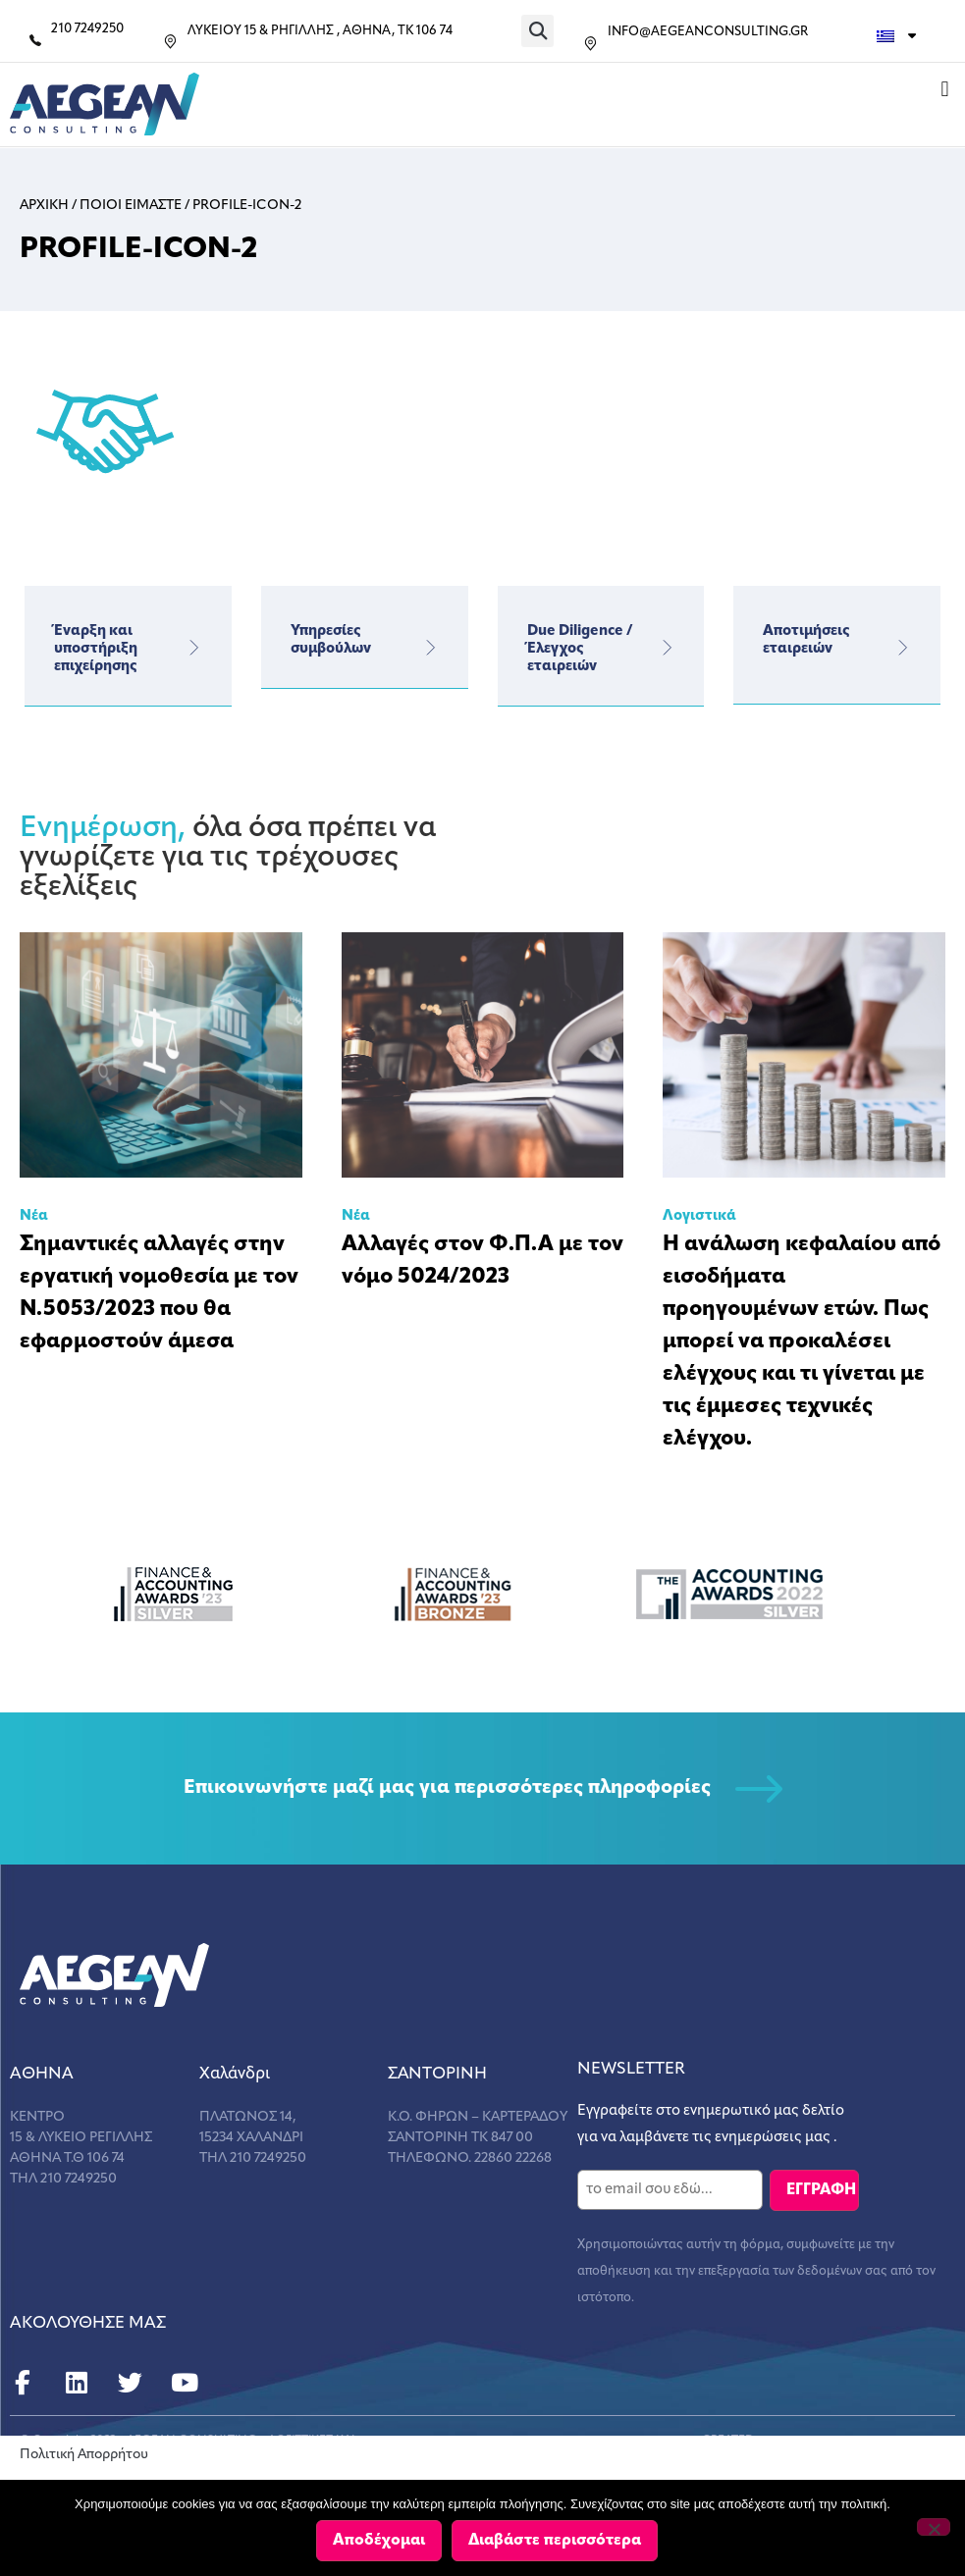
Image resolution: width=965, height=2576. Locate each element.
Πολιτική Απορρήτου (84, 2454)
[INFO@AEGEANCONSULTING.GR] (590, 43)
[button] (537, 31)
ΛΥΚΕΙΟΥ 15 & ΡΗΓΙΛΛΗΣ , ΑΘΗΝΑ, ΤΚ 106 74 (320, 31)
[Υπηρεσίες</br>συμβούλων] (431, 648)
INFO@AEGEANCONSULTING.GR (708, 32)
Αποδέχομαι (380, 2541)
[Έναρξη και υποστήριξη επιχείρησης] (194, 648)
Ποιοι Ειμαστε (131, 205)
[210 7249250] (35, 40)
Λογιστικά (699, 1216)
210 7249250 (87, 29)
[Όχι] (933, 2527)
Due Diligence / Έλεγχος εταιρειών (580, 649)
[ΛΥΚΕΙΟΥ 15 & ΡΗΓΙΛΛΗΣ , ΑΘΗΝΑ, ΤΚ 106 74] (170, 41)
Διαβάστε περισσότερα (555, 2541)
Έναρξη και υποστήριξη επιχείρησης (95, 649)
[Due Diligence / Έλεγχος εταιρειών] (666, 648)
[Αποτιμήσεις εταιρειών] (903, 648)
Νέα (34, 1216)
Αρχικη (44, 205)
